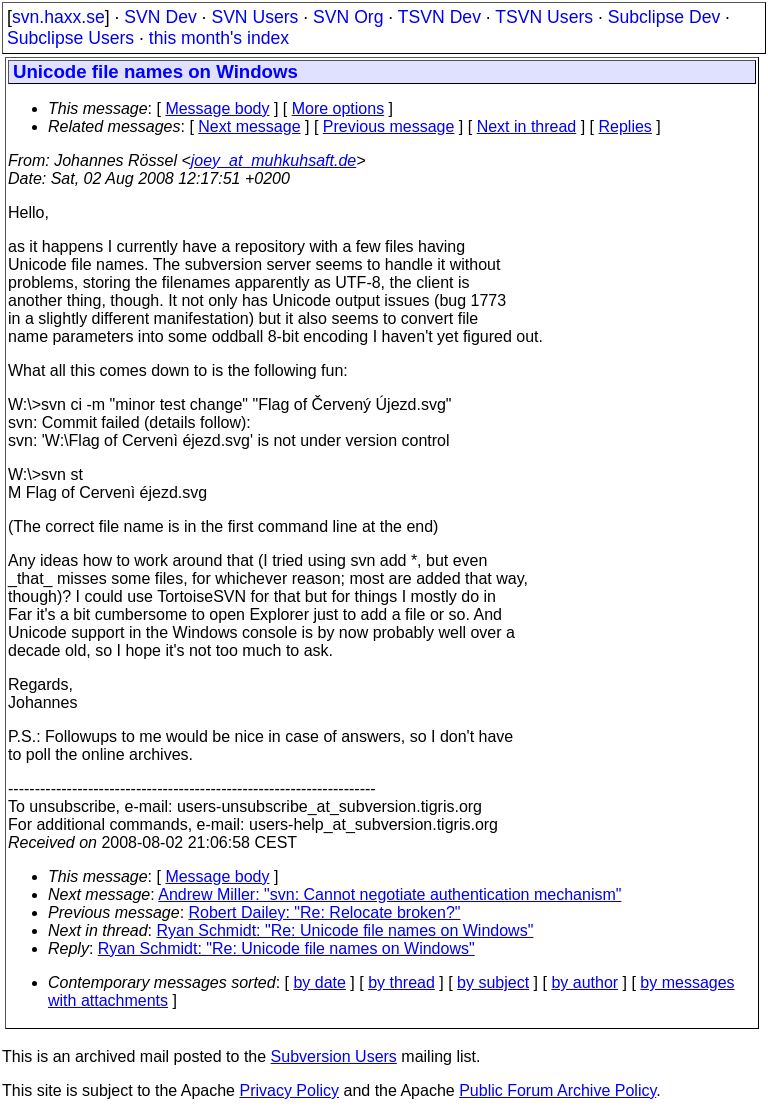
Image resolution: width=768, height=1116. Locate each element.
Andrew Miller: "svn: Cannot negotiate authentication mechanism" (389, 894)
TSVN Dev (439, 17)
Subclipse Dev (664, 17)
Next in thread (527, 126)
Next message (249, 126)
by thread (401, 982)
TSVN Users (544, 17)
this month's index (219, 38)
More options (338, 108)
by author (584, 982)
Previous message (389, 126)
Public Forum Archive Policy (557, 1090)
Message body (217, 108)
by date (319, 982)
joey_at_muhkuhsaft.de (273, 160)
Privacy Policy (289, 1090)
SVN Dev (160, 17)
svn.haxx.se (58, 17)
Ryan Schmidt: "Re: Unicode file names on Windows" (345, 930)
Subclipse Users (70, 38)
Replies (625, 126)
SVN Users (254, 17)
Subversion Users (334, 1056)
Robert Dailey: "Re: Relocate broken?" (325, 912)
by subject (493, 982)
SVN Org (348, 17)
